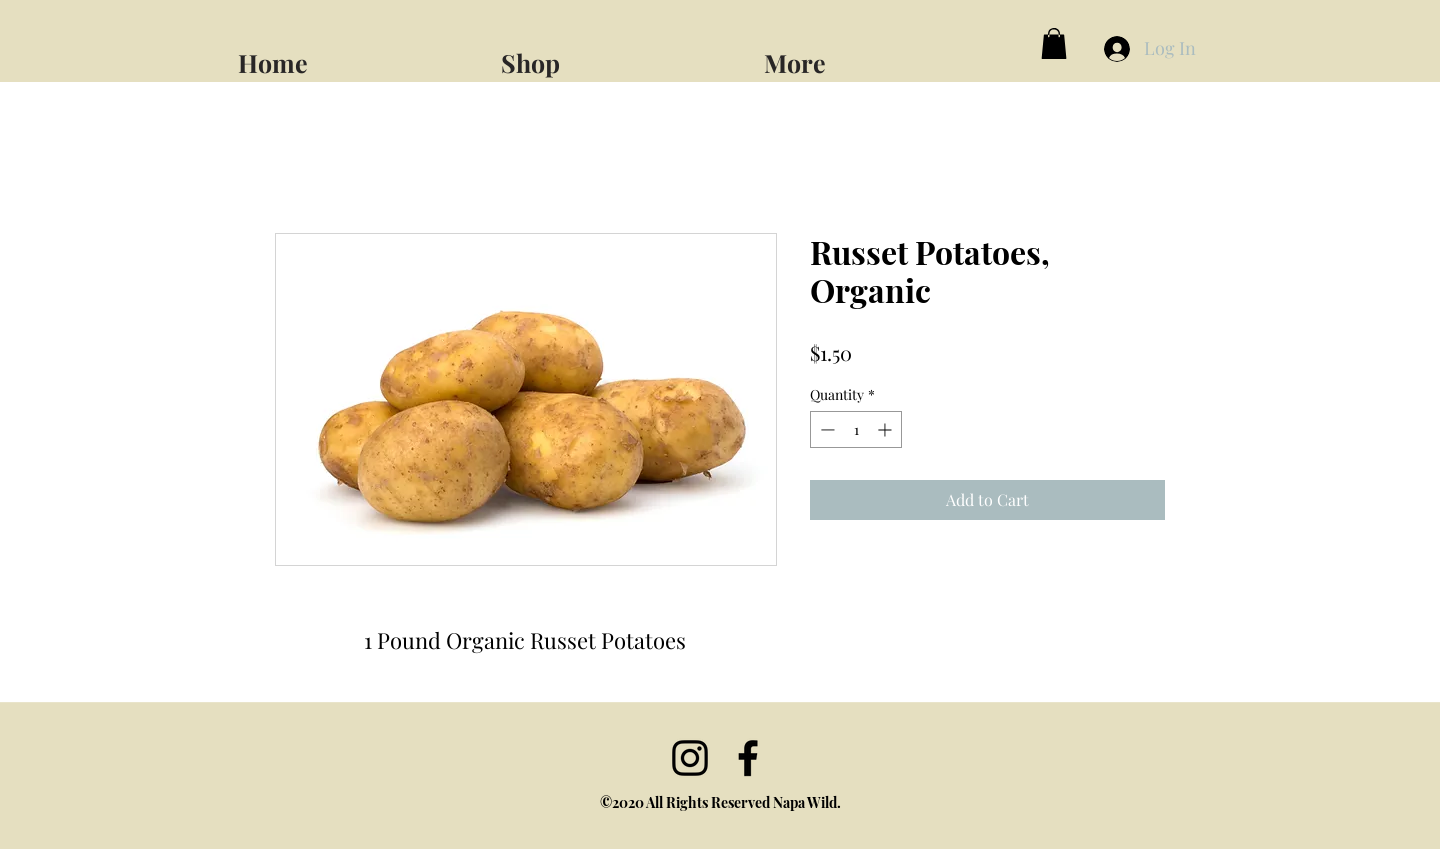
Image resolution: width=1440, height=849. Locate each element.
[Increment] (886, 429)
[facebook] (748, 758)
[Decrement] (825, 429)
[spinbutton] (856, 429)
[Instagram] (690, 758)
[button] (887, 54)
